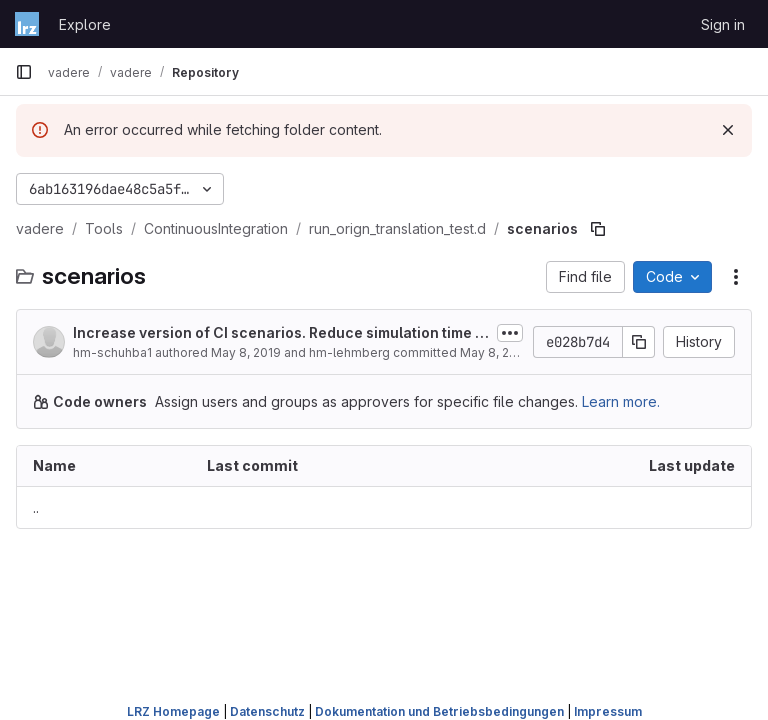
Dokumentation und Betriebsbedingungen (439, 711)
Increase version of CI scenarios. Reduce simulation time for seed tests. (277, 333)
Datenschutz (267, 711)
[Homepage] (27, 24)
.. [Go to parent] (36, 507)
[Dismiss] (728, 130)
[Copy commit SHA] (639, 342)
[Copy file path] (598, 229)
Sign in (723, 24)
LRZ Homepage (173, 711)
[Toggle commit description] (510, 333)
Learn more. (621, 401)
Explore (85, 24)
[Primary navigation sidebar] (24, 72)
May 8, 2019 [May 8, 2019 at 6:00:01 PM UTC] (246, 352)
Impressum (608, 711)
